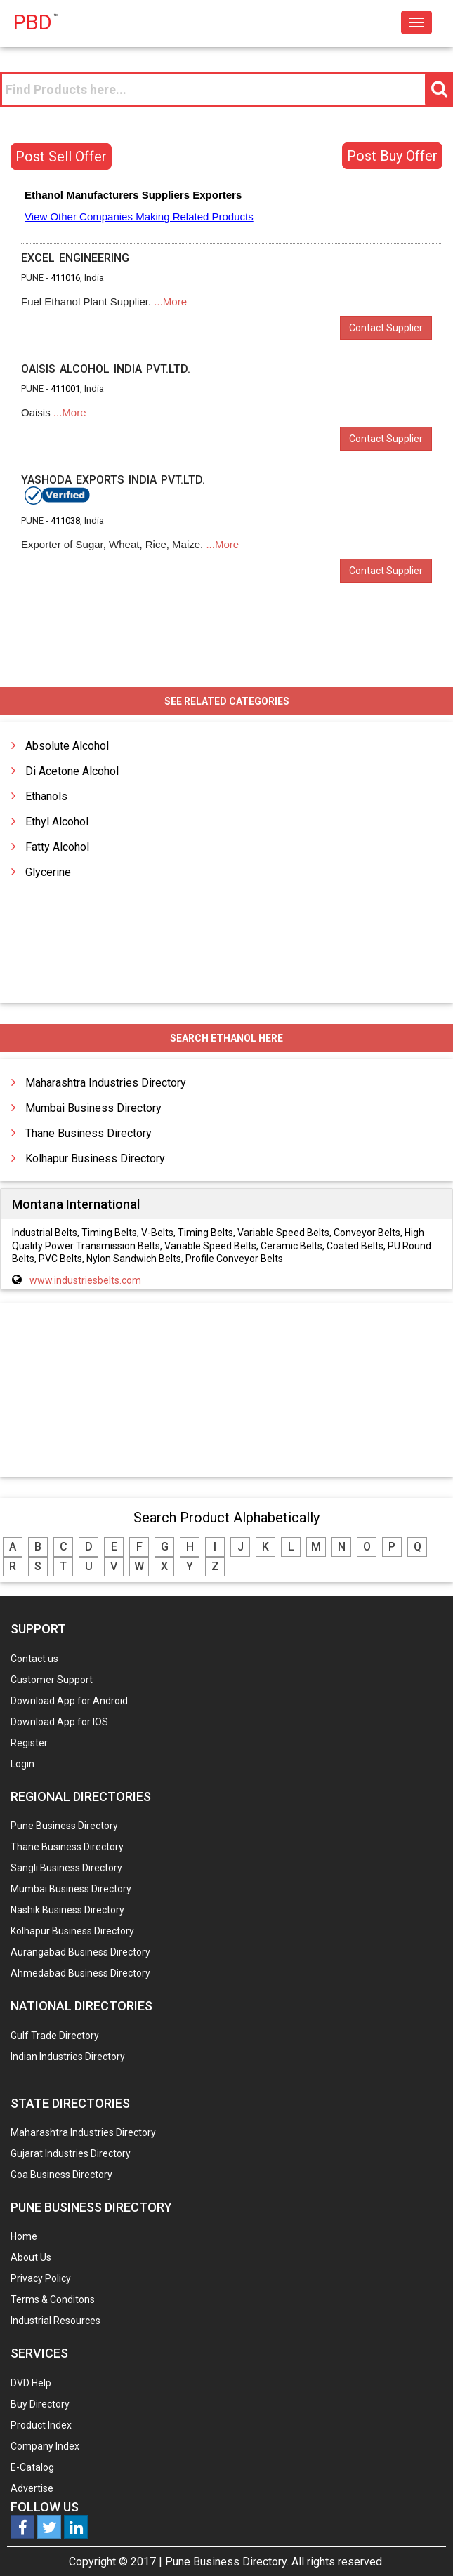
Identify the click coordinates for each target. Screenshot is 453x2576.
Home (24, 2236)
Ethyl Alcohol (56, 821)
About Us (31, 2257)
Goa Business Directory (61, 2174)
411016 (65, 277)
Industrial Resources (55, 2320)
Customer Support (52, 1679)
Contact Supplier (386, 327)
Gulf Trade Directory (55, 2035)
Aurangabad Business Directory (80, 1952)
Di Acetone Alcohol (72, 771)
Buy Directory (40, 2404)
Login (22, 1764)
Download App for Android (69, 1700)
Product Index (41, 2425)
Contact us (34, 1658)
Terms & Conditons (53, 2299)
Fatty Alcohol (57, 847)
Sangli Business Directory (66, 1867)
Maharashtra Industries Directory (105, 1082)
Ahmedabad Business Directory (80, 1973)
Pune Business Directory (64, 1825)
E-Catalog (32, 2467)
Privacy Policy (41, 2278)
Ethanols (46, 796)
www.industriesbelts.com (85, 1280)
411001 (65, 388)
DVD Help (31, 2383)
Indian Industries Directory (68, 2056)
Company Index (45, 2446)
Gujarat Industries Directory (71, 2153)
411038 (65, 520)
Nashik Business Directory (67, 1910)
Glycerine (48, 872)
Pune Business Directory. (227, 2561)
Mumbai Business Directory (93, 1108)
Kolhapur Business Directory (95, 1158)
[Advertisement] (227, 1391)
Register (29, 1742)
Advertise (32, 2488)
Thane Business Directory (88, 1133)
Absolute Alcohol (67, 745)
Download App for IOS (59, 1721)
